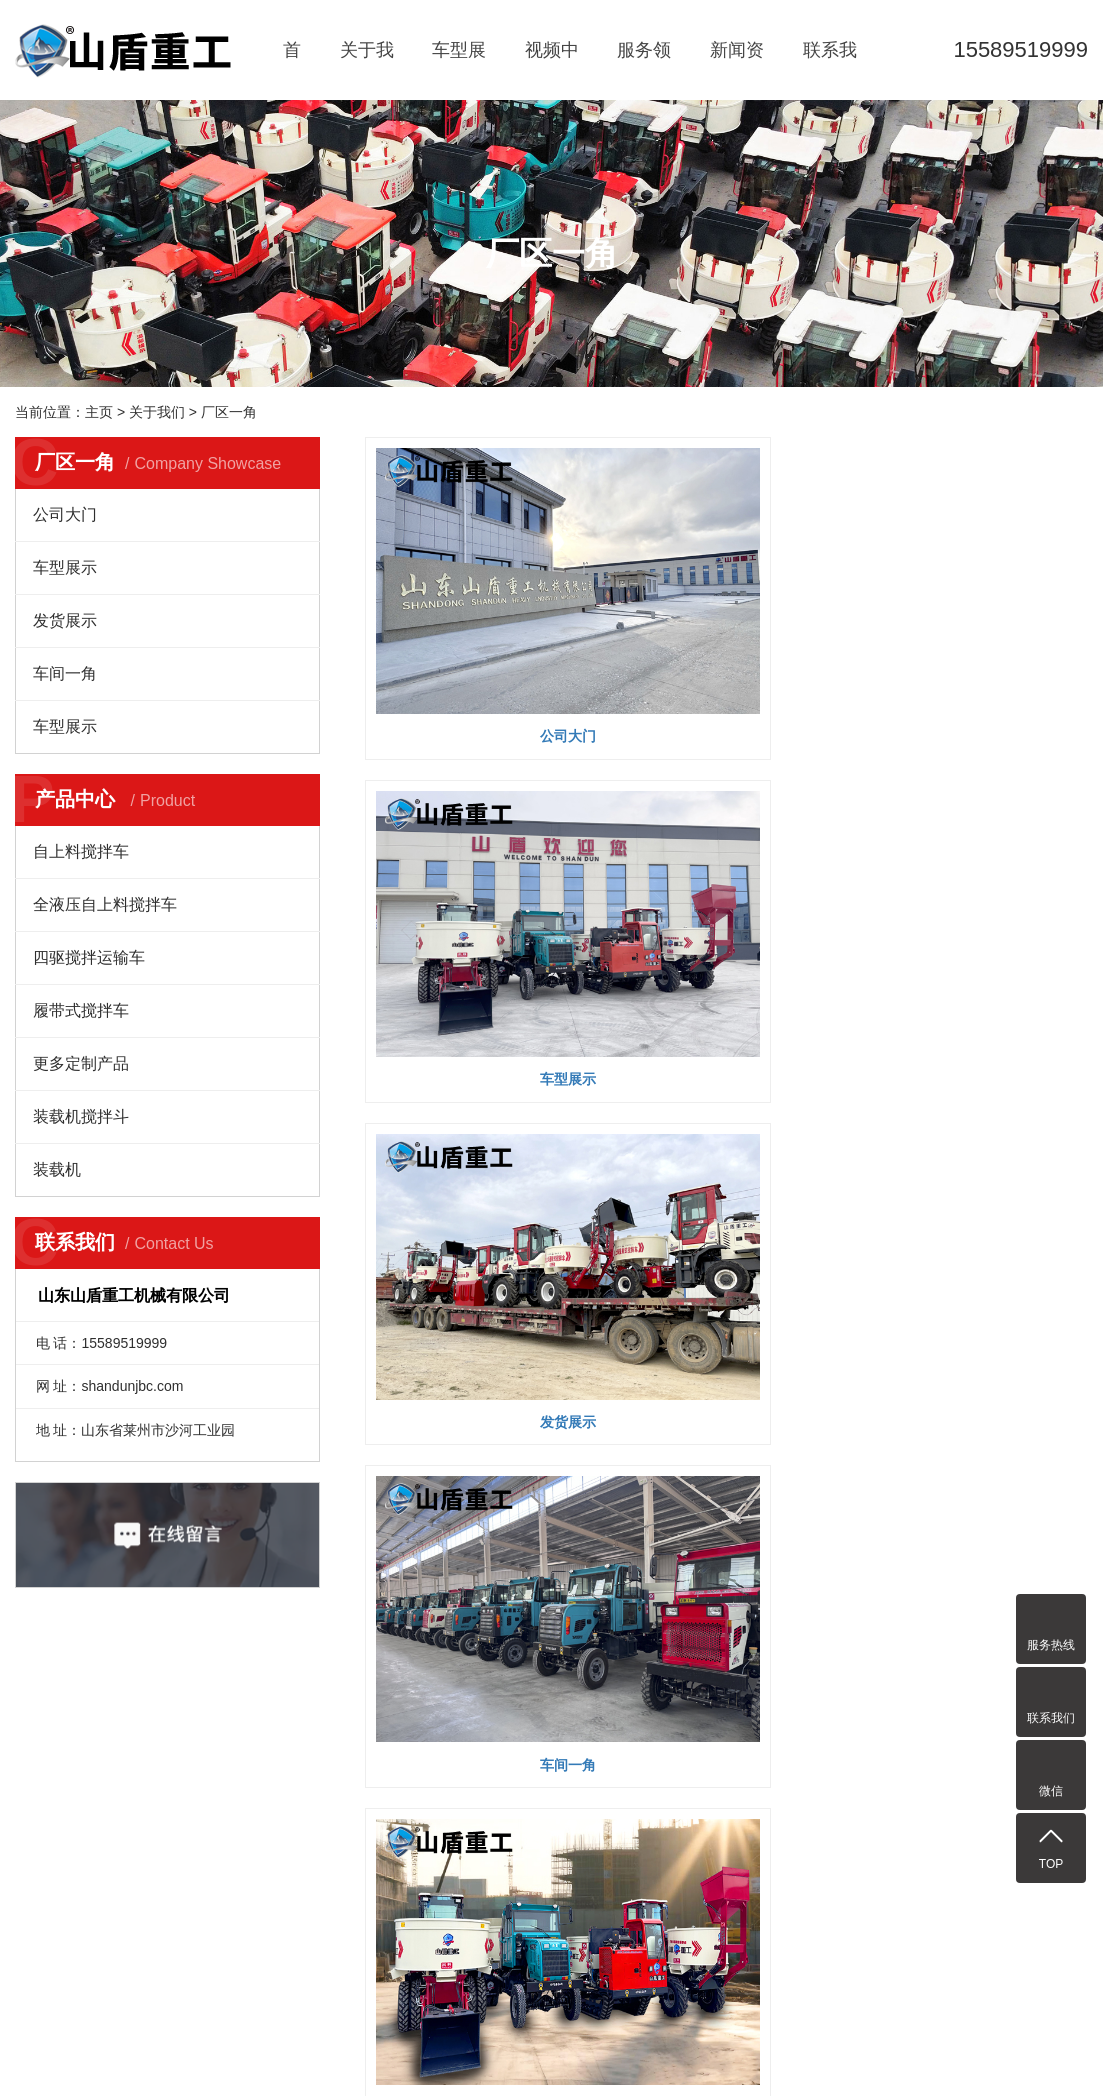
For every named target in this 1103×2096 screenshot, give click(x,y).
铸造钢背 (783, 1919)
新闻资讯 (737, 70)
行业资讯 (439, 1760)
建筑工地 (340, 1788)
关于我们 (367, 70)
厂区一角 (229, 412)
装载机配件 (708, 1919)
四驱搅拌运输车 (89, 957)
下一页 (978, 1125)
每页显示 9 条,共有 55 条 (475, 1125)
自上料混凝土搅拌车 (262, 1858)
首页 (292, 70)
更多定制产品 (81, 1063)
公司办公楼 (726, 1048)
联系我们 (830, 70)
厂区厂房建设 (354, 1816)
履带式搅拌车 (81, 1010)
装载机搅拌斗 (81, 1116)
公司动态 (439, 1732)
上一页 (657, 1125)
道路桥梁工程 (354, 1844)
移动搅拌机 (248, 1760)
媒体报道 (439, 1788)
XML (596, 1797)
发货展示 (65, 620)
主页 (99, 412)
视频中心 (552, 70)
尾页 (1041, 1125)
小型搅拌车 (248, 1788)
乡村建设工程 (354, 1732)
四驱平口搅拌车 (262, 1928)
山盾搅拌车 (248, 1732)
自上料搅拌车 (81, 851)
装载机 (57, 1169)
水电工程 (340, 1760)
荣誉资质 (43, 1788)
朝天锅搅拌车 (255, 1816)
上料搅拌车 (248, 1900)
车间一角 (65, 673)
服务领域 (644, 70)
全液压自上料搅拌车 (105, 904)
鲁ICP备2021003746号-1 (471, 2058)
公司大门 (65, 514)
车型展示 (459, 70)
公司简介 (43, 1732)
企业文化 (43, 1760)
